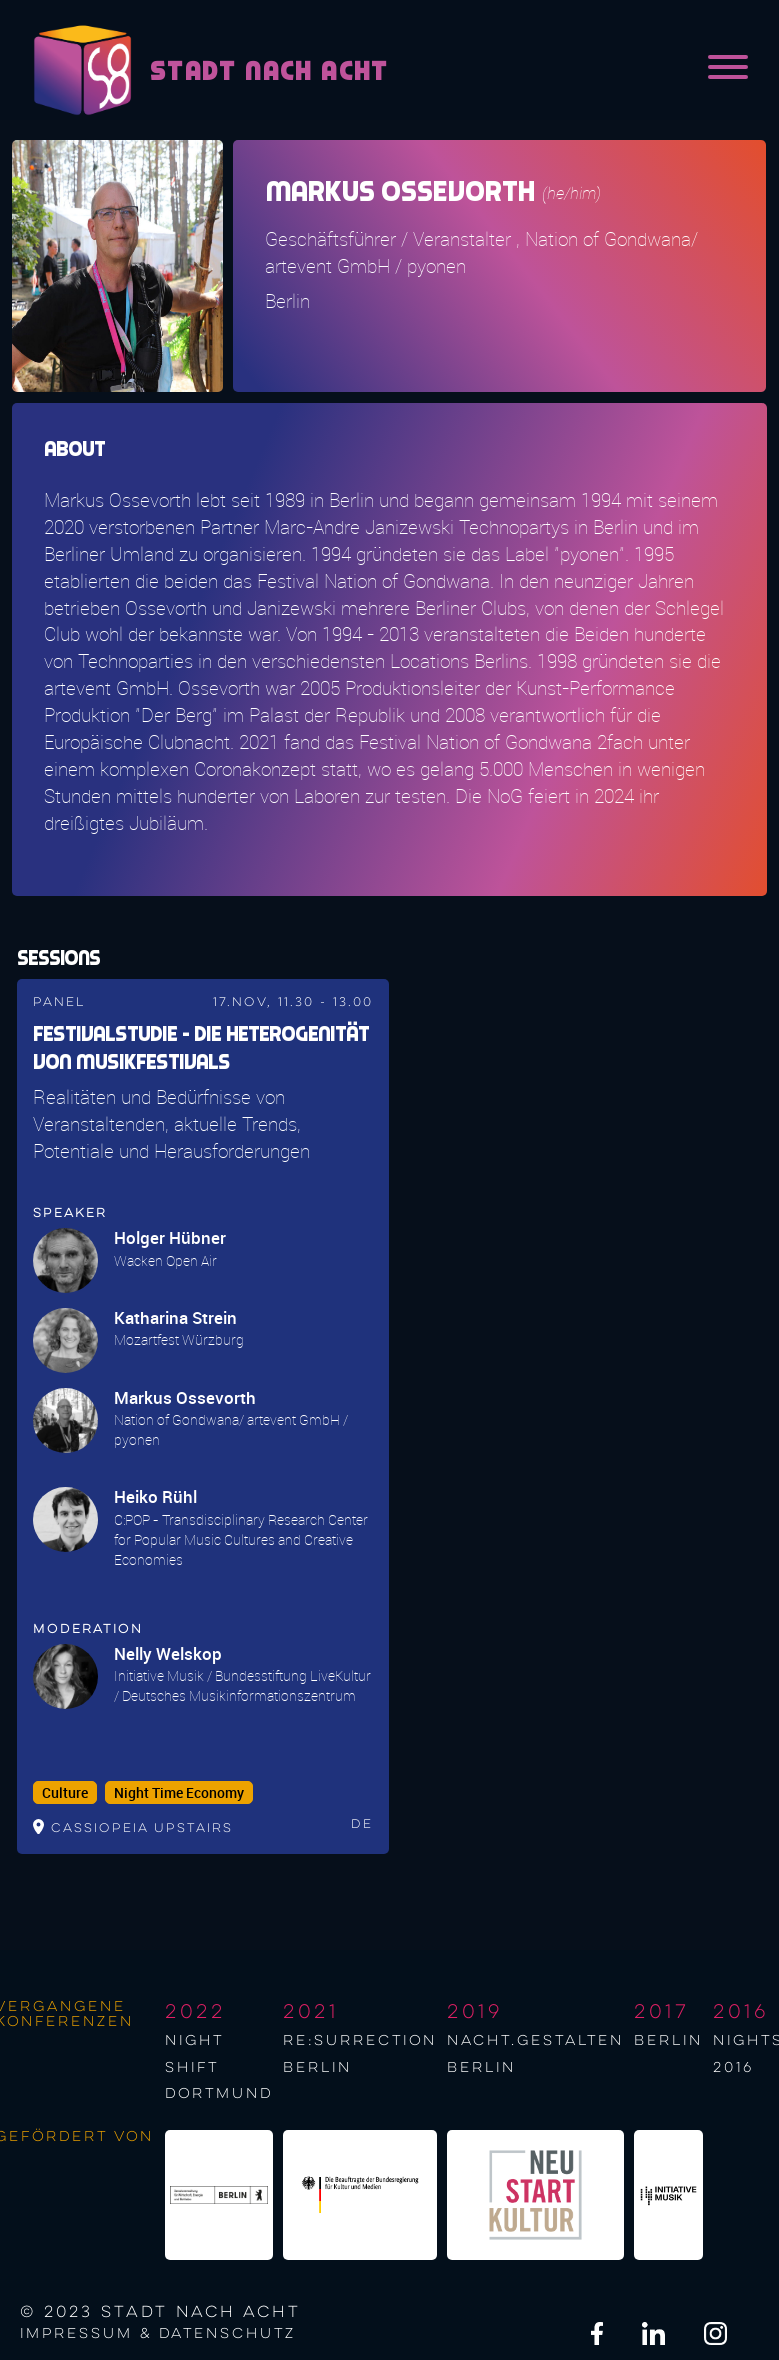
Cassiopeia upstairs (142, 1828)
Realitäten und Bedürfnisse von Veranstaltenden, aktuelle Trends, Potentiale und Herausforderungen (171, 1124)
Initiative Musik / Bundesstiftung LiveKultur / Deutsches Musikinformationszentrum (242, 1685)
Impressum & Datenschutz (158, 2334)
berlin (668, 2041)
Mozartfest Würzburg (179, 1339)
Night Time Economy (179, 1793)
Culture (65, 1793)
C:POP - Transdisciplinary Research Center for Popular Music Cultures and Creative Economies (241, 1539)
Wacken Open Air (165, 1260)
